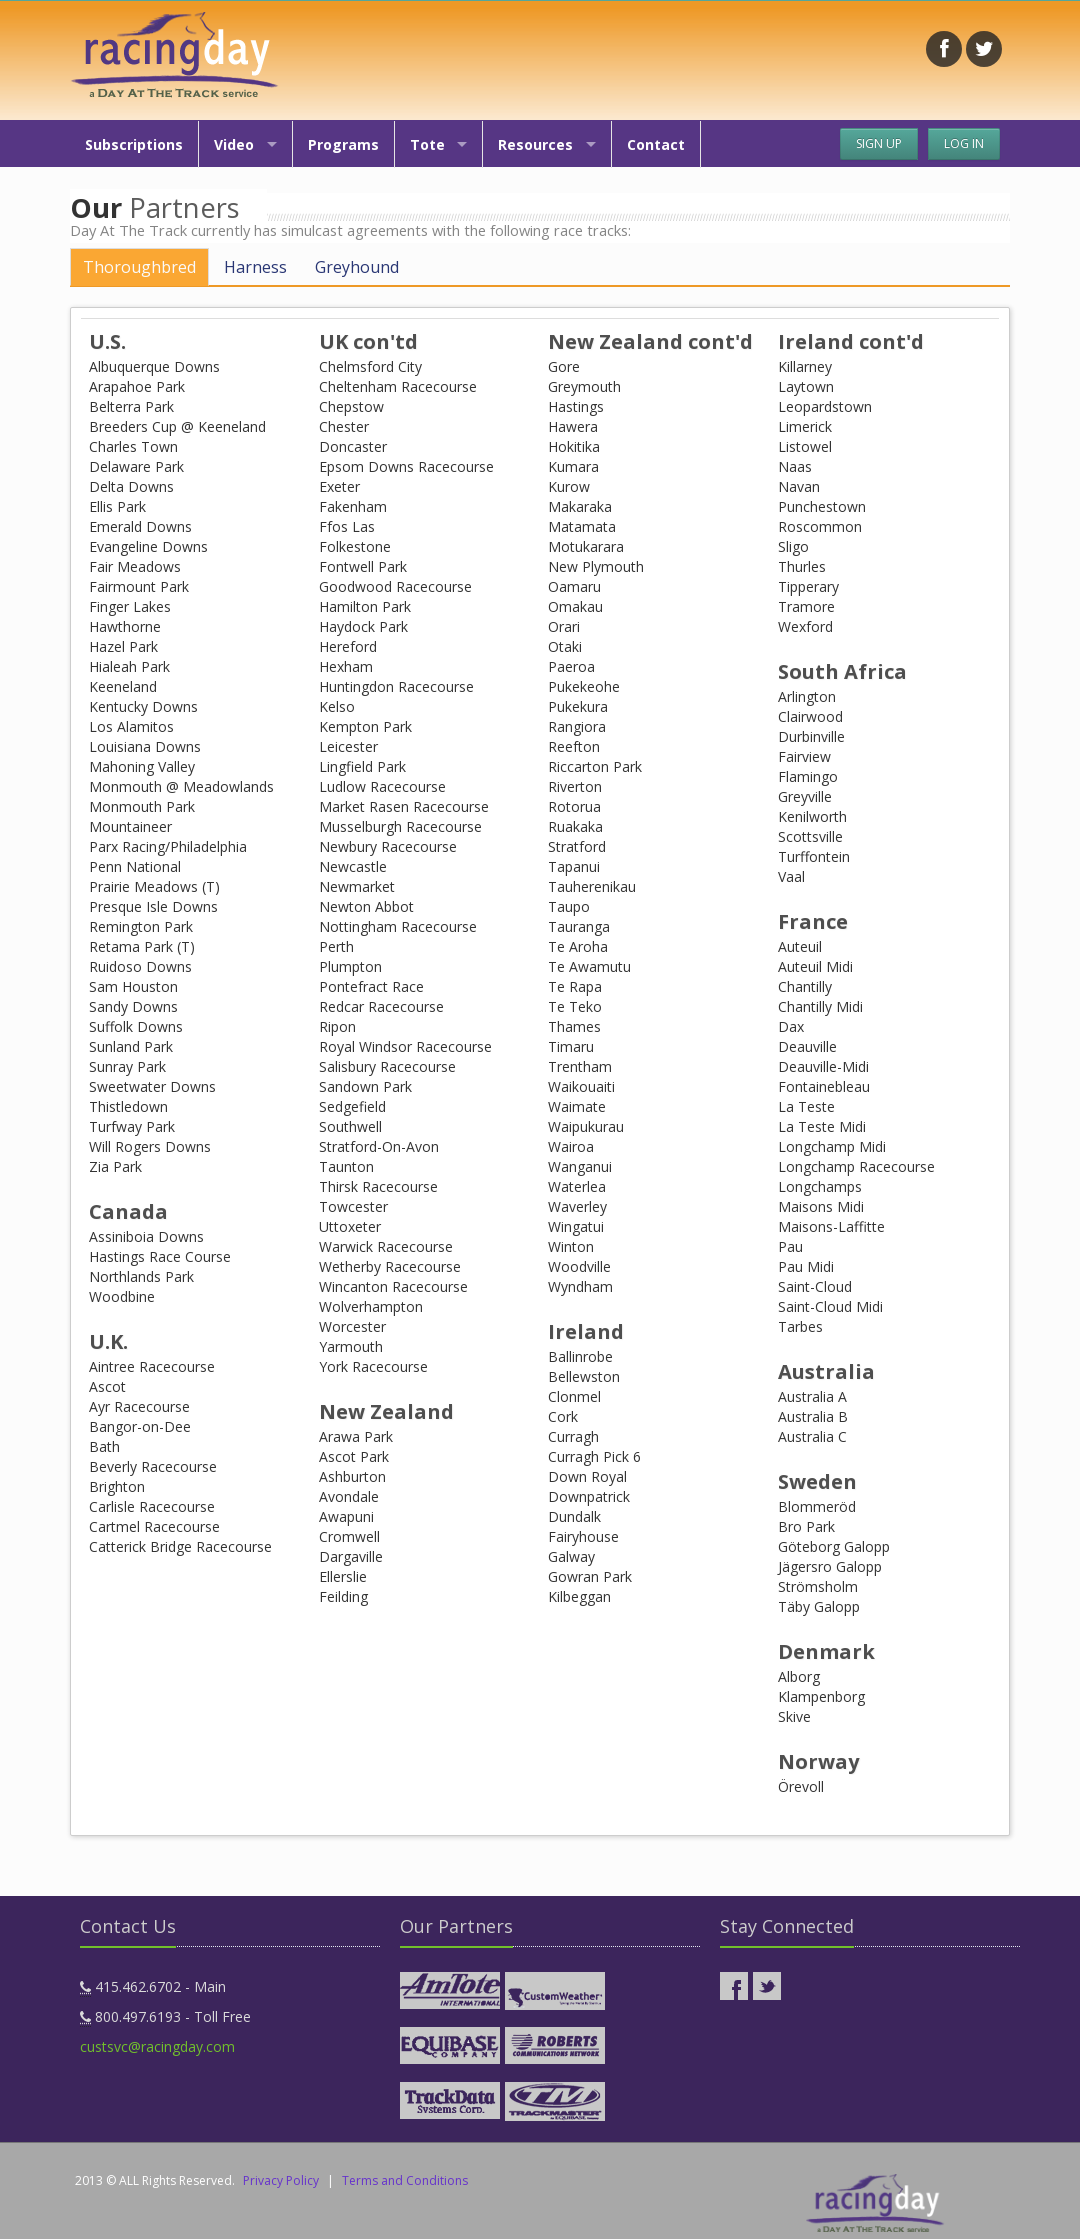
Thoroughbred (139, 267)
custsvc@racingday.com (157, 2046)
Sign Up (879, 143)
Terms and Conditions (405, 2180)
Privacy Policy (281, 2180)
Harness (255, 267)
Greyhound (357, 267)
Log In (964, 143)
